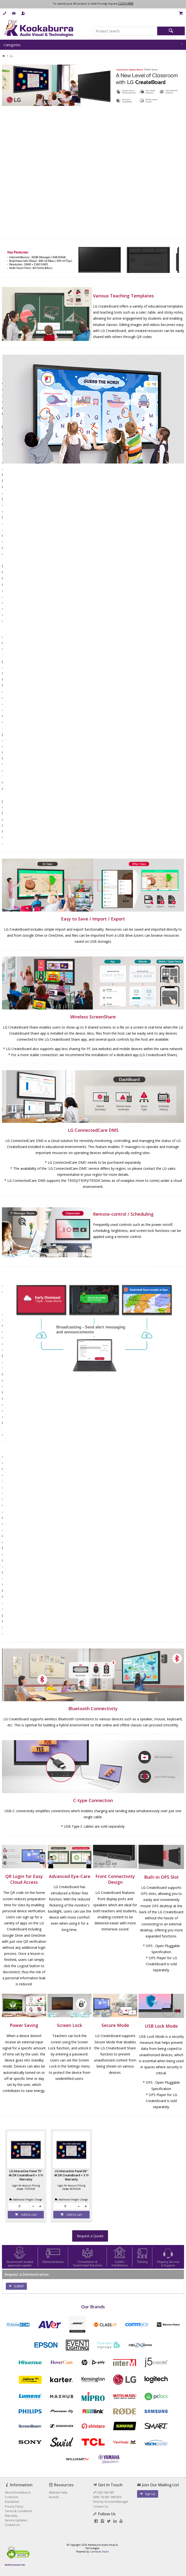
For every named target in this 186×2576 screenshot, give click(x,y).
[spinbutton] (19, 2206)
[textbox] (125, 31)
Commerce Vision (99, 2551)
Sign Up (150, 2494)
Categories (12, 45)
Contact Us (100, 2506)
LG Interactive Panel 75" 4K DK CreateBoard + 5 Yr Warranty (25, 2175)
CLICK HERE (125, 3)
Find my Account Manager (110, 2502)
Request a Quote (90, 2236)
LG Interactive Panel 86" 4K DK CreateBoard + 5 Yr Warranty (71, 2175)
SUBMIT (19, 2286)
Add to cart (28, 2215)
